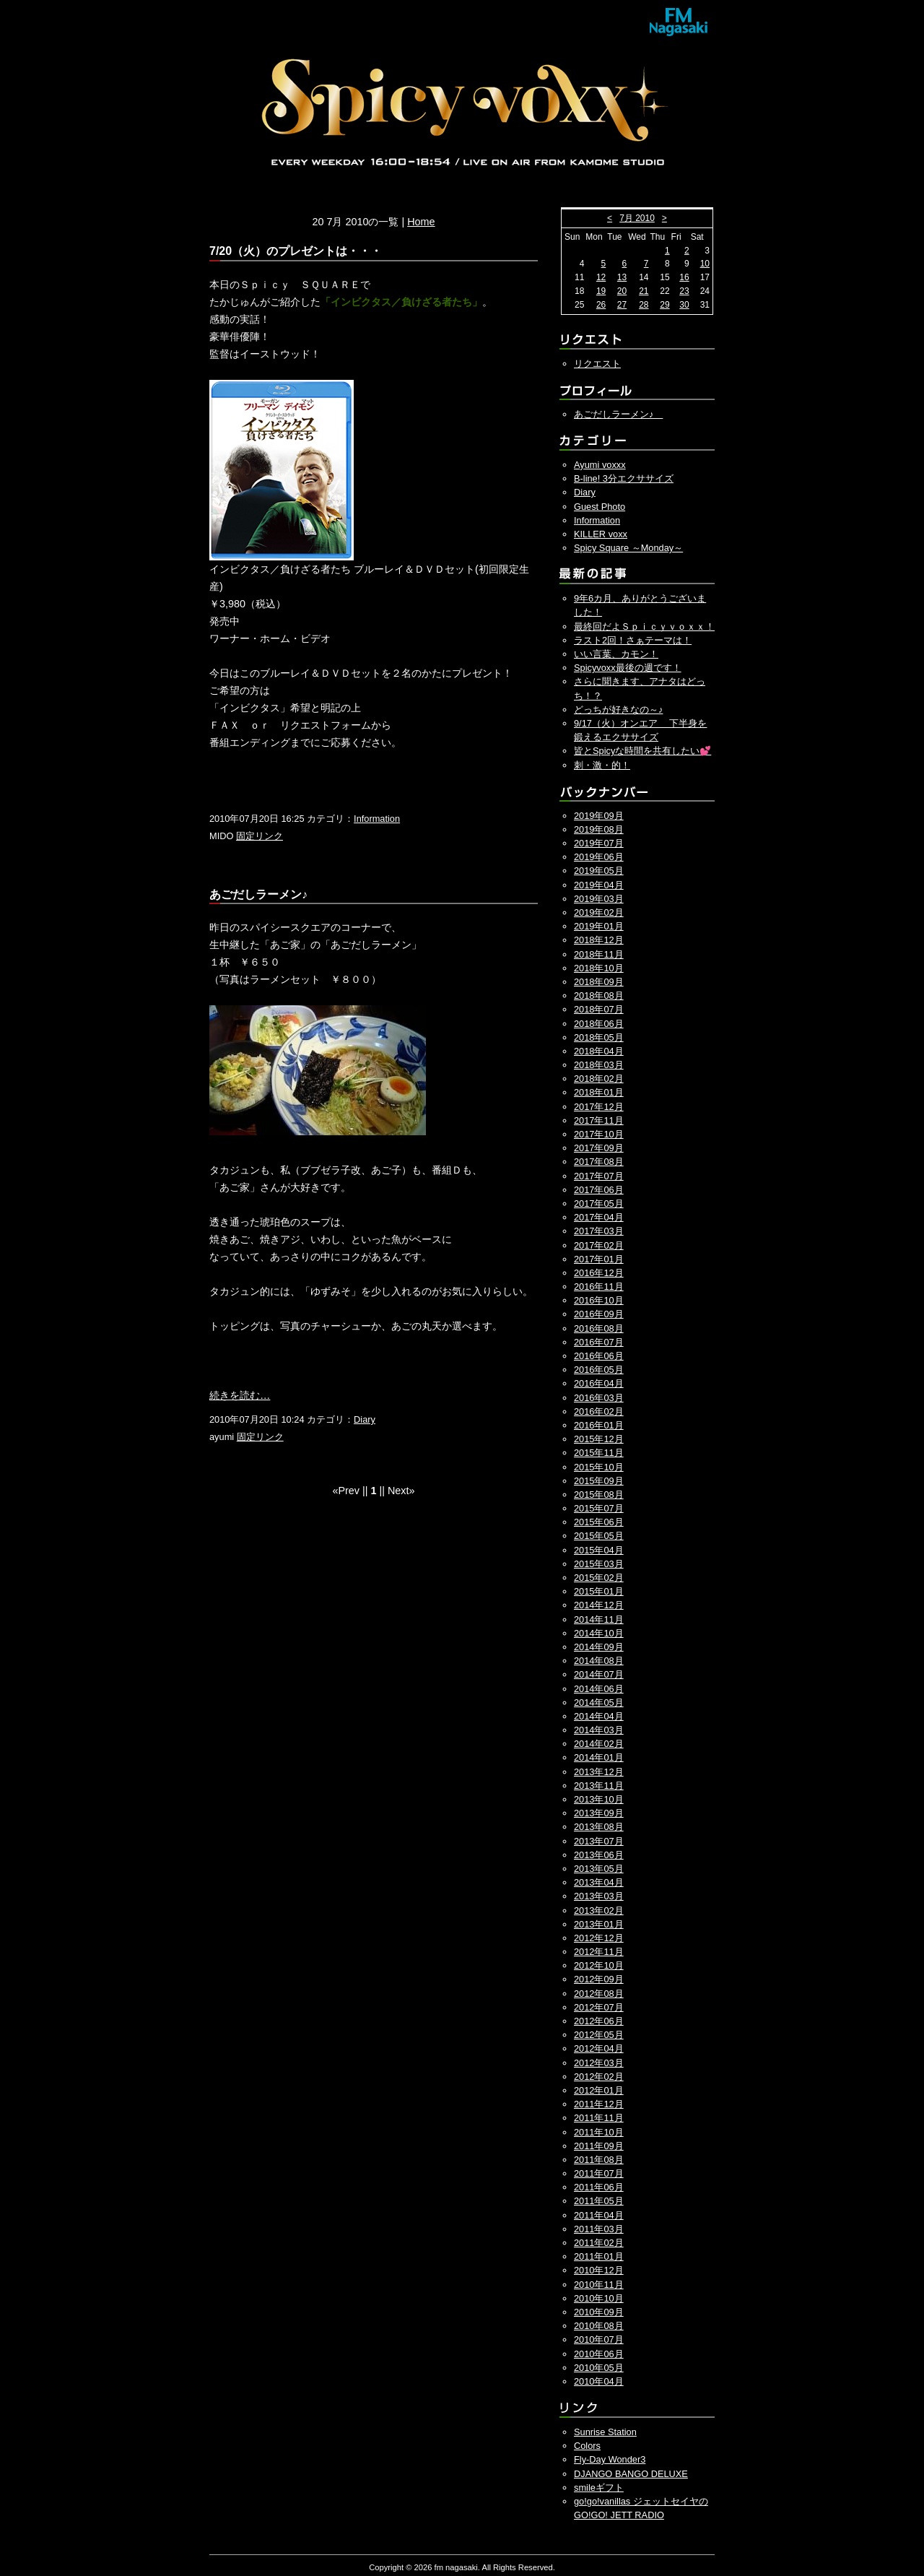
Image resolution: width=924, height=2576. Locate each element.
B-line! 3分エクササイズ (624, 478)
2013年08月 (599, 1826)
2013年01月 (599, 1924)
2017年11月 (599, 1120)
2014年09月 (599, 1647)
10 (705, 264)
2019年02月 (599, 912)
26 (601, 305)
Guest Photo (599, 506)
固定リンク (259, 836)
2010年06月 (599, 2354)
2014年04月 (599, 1716)
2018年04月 (599, 1051)
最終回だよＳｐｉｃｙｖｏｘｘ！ (644, 626)
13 (622, 277)
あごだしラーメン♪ (618, 414)
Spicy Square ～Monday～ (628, 547)
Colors (587, 2445)
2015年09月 (599, 1480)
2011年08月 (599, 2159)
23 (684, 291)
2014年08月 (599, 1660)
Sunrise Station (605, 2432)
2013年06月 (599, 1854)
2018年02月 (599, 1078)
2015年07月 (599, 1508)
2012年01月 (599, 2090)
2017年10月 (599, 1134)
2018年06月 (599, 1023)
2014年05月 (599, 1702)
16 (684, 277)
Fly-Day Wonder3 (609, 2459)
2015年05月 (599, 1535)
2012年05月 (599, 2034)
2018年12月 (599, 939)
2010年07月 (599, 2339)
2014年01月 (599, 1757)
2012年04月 (599, 2048)
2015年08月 (599, 1494)
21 (643, 291)
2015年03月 (599, 1563)
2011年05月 (599, 2200)
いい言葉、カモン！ (616, 654)
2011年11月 (599, 2117)
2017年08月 (599, 1161)
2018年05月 (599, 1037)
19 (601, 291)
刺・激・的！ (602, 765)
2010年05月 (599, 2367)
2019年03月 (599, 898)
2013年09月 (599, 1813)
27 (622, 305)
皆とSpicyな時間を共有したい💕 (642, 750)
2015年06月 (599, 1522)
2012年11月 (599, 1951)
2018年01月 (599, 1092)
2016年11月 (599, 1286)
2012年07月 (599, 2007)
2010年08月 (599, 2325)
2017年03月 (599, 1231)
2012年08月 (599, 1993)
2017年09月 (599, 1147)
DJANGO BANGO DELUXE (631, 2473)
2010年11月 (599, 2284)
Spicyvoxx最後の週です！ (627, 667)
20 (622, 291)
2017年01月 (599, 1259)
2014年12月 (599, 1605)
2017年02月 (599, 1245)
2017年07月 (599, 1176)
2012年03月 (599, 2062)
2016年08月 (599, 1328)
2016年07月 (599, 1342)
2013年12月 (599, 1771)
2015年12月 (599, 1439)
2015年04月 (599, 1550)
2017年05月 (599, 1203)
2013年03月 (599, 1896)
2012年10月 (599, 1965)
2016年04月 (599, 1383)
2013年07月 (599, 1841)
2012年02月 (599, 2076)
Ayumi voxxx (600, 464)
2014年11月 (599, 1619)
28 (643, 305)
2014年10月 (599, 1633)
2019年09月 (599, 815)
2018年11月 (599, 954)
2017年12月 (599, 1106)
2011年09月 (599, 2146)
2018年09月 (599, 981)
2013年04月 (599, 1882)
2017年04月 (599, 1217)
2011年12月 (599, 2104)
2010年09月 (599, 2312)
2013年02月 (599, 1910)
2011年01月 (599, 2256)
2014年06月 (599, 1688)
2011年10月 (599, 2132)
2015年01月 (599, 1591)
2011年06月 (599, 2187)
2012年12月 (599, 1938)
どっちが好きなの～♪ (618, 709)
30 (684, 305)
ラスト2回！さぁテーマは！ (633, 640)
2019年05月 (599, 870)
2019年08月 (599, 829)
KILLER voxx (600, 534)
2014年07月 (599, 1674)
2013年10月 (599, 1799)
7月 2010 (637, 218)
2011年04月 (599, 2215)
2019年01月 (599, 926)
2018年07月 (599, 1009)
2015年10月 (599, 1467)
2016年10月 (599, 1300)
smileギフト (599, 2487)
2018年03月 (599, 1064)
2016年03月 (599, 1397)
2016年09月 (599, 1314)
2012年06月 (599, 2021)
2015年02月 (599, 1577)
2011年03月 (599, 2229)
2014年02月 (599, 1743)
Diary (364, 1419)
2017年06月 (599, 1189)
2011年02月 (599, 2242)
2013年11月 (599, 1785)
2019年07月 (599, 843)
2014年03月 (599, 1730)
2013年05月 (599, 1868)
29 (664, 305)
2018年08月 (599, 995)
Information (377, 818)
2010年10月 (599, 2298)
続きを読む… (239, 1395)
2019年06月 (599, 856)
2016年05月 (599, 1369)
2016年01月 (599, 1425)
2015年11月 (599, 1452)
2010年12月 (599, 2270)
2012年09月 (599, 1979)
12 (601, 277)
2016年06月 (599, 1355)
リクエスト (597, 363)
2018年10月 (599, 968)
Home (421, 221)
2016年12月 (599, 1272)
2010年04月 (599, 2381)
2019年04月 (599, 885)
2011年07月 (599, 2173)
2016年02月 (599, 1411)
